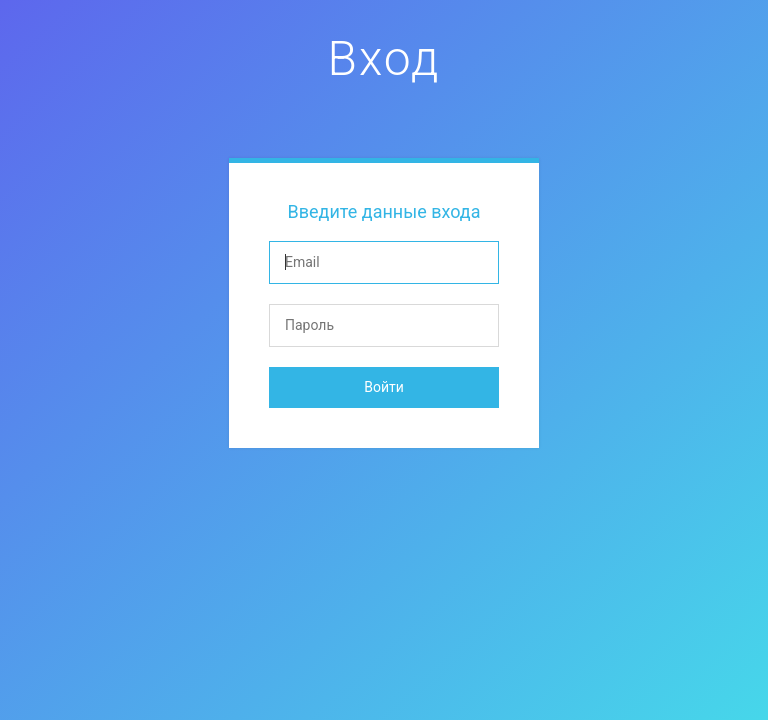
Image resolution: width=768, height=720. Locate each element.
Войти (384, 387)
